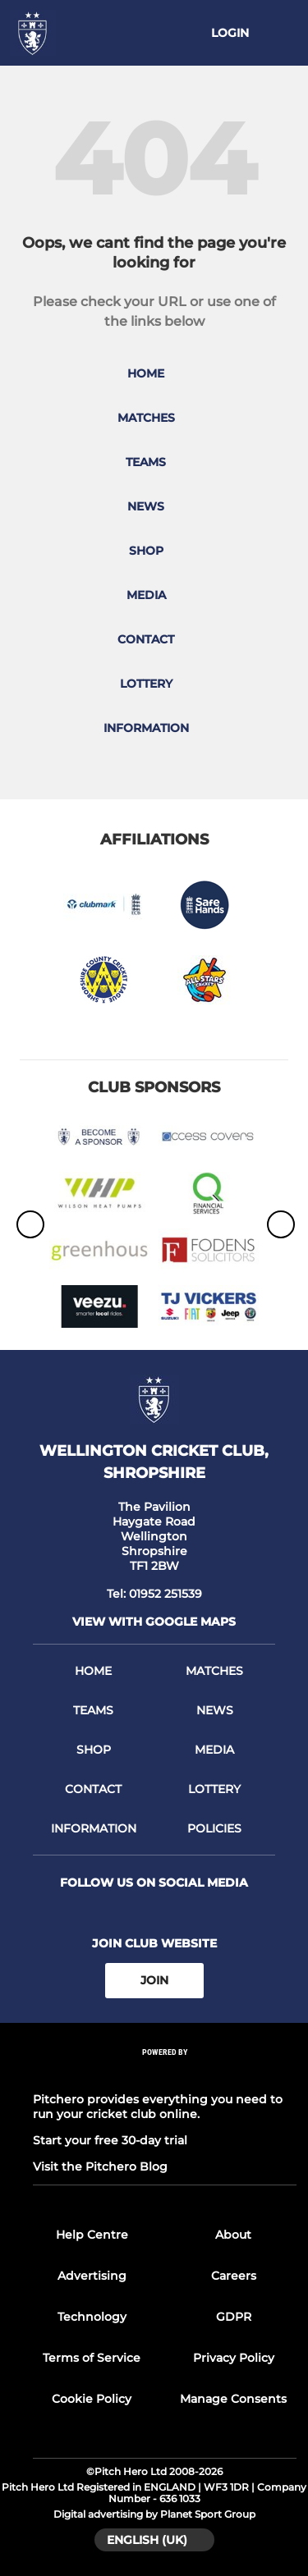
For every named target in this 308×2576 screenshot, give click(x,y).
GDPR (233, 2316)
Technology (91, 2316)
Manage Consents (233, 2398)
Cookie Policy (91, 2398)
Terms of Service (91, 2357)
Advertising (91, 2275)
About (233, 2234)
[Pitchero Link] (165, 2073)
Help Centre (92, 2234)
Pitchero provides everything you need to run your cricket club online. (158, 2106)
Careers (233, 2275)
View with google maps (154, 1621)
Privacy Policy (233, 2357)
